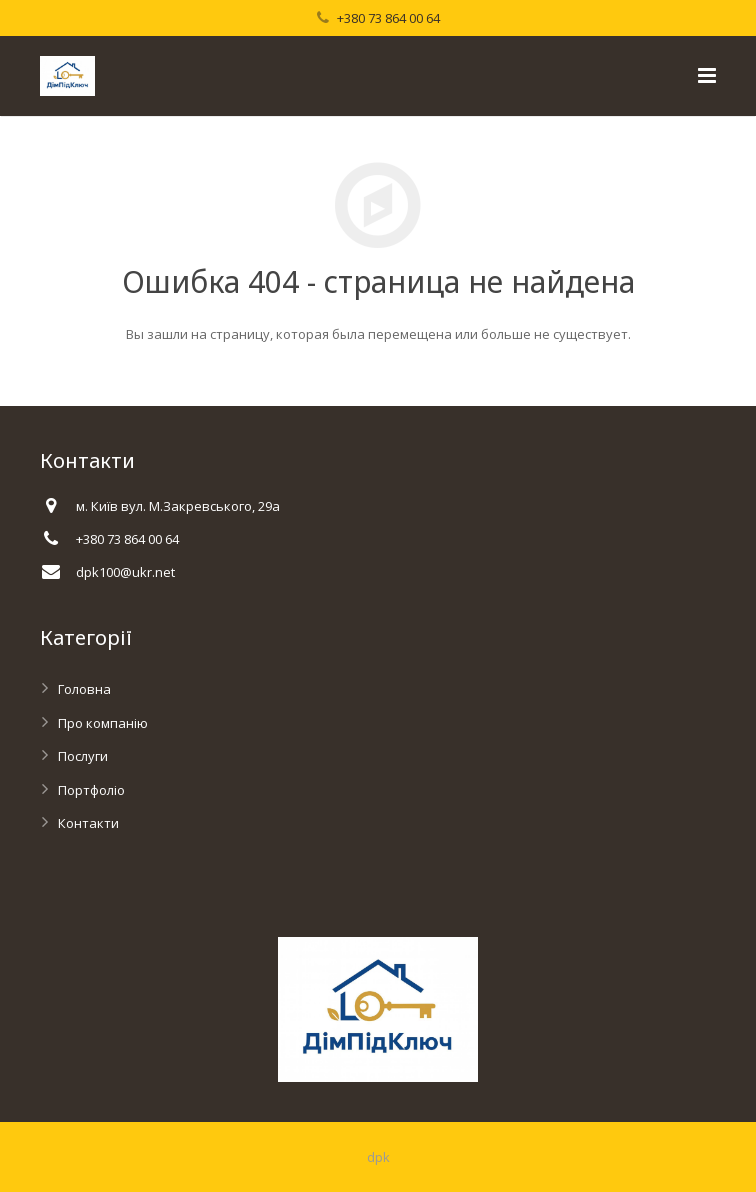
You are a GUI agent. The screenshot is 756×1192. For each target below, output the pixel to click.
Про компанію (103, 723)
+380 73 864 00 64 (388, 18)
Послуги (83, 756)
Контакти (88, 823)
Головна (84, 689)
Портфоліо (91, 790)
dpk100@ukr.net (125, 572)
